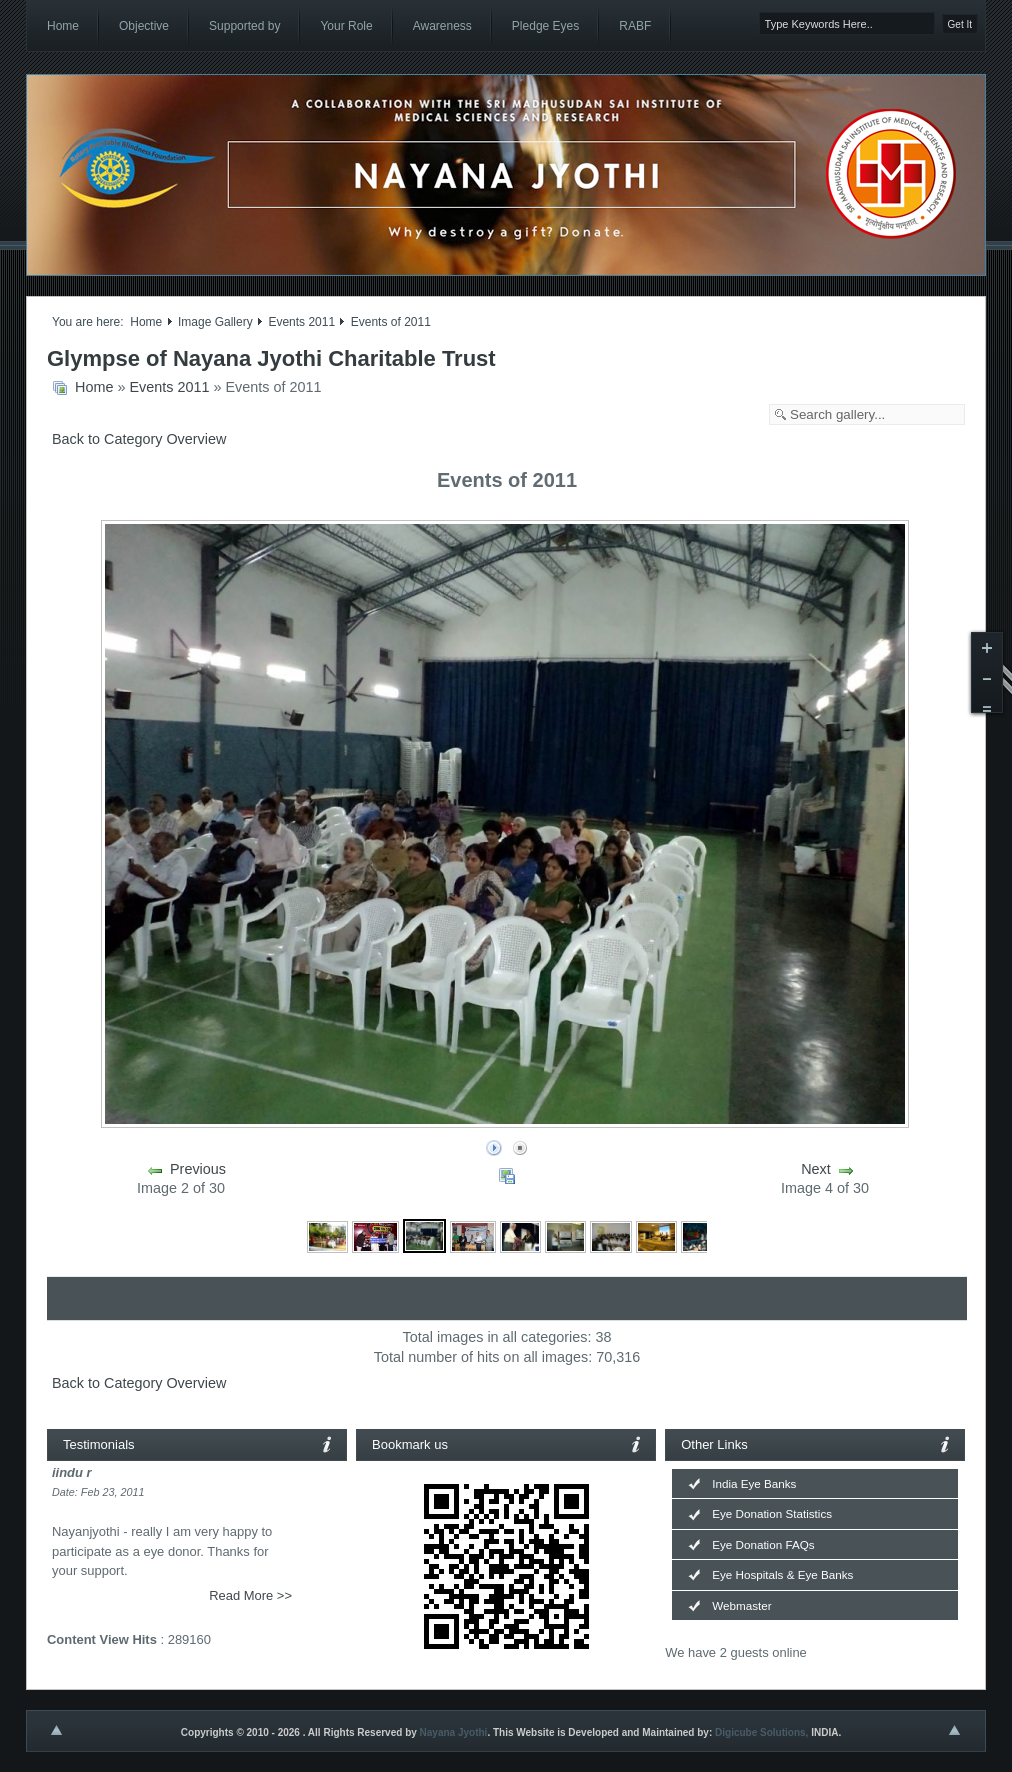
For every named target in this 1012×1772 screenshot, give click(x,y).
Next (816, 1169)
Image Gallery (215, 322)
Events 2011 (301, 322)
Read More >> (250, 1595)
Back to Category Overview (139, 439)
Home (146, 322)
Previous (198, 1169)
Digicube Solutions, (761, 1732)
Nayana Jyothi (454, 1732)
